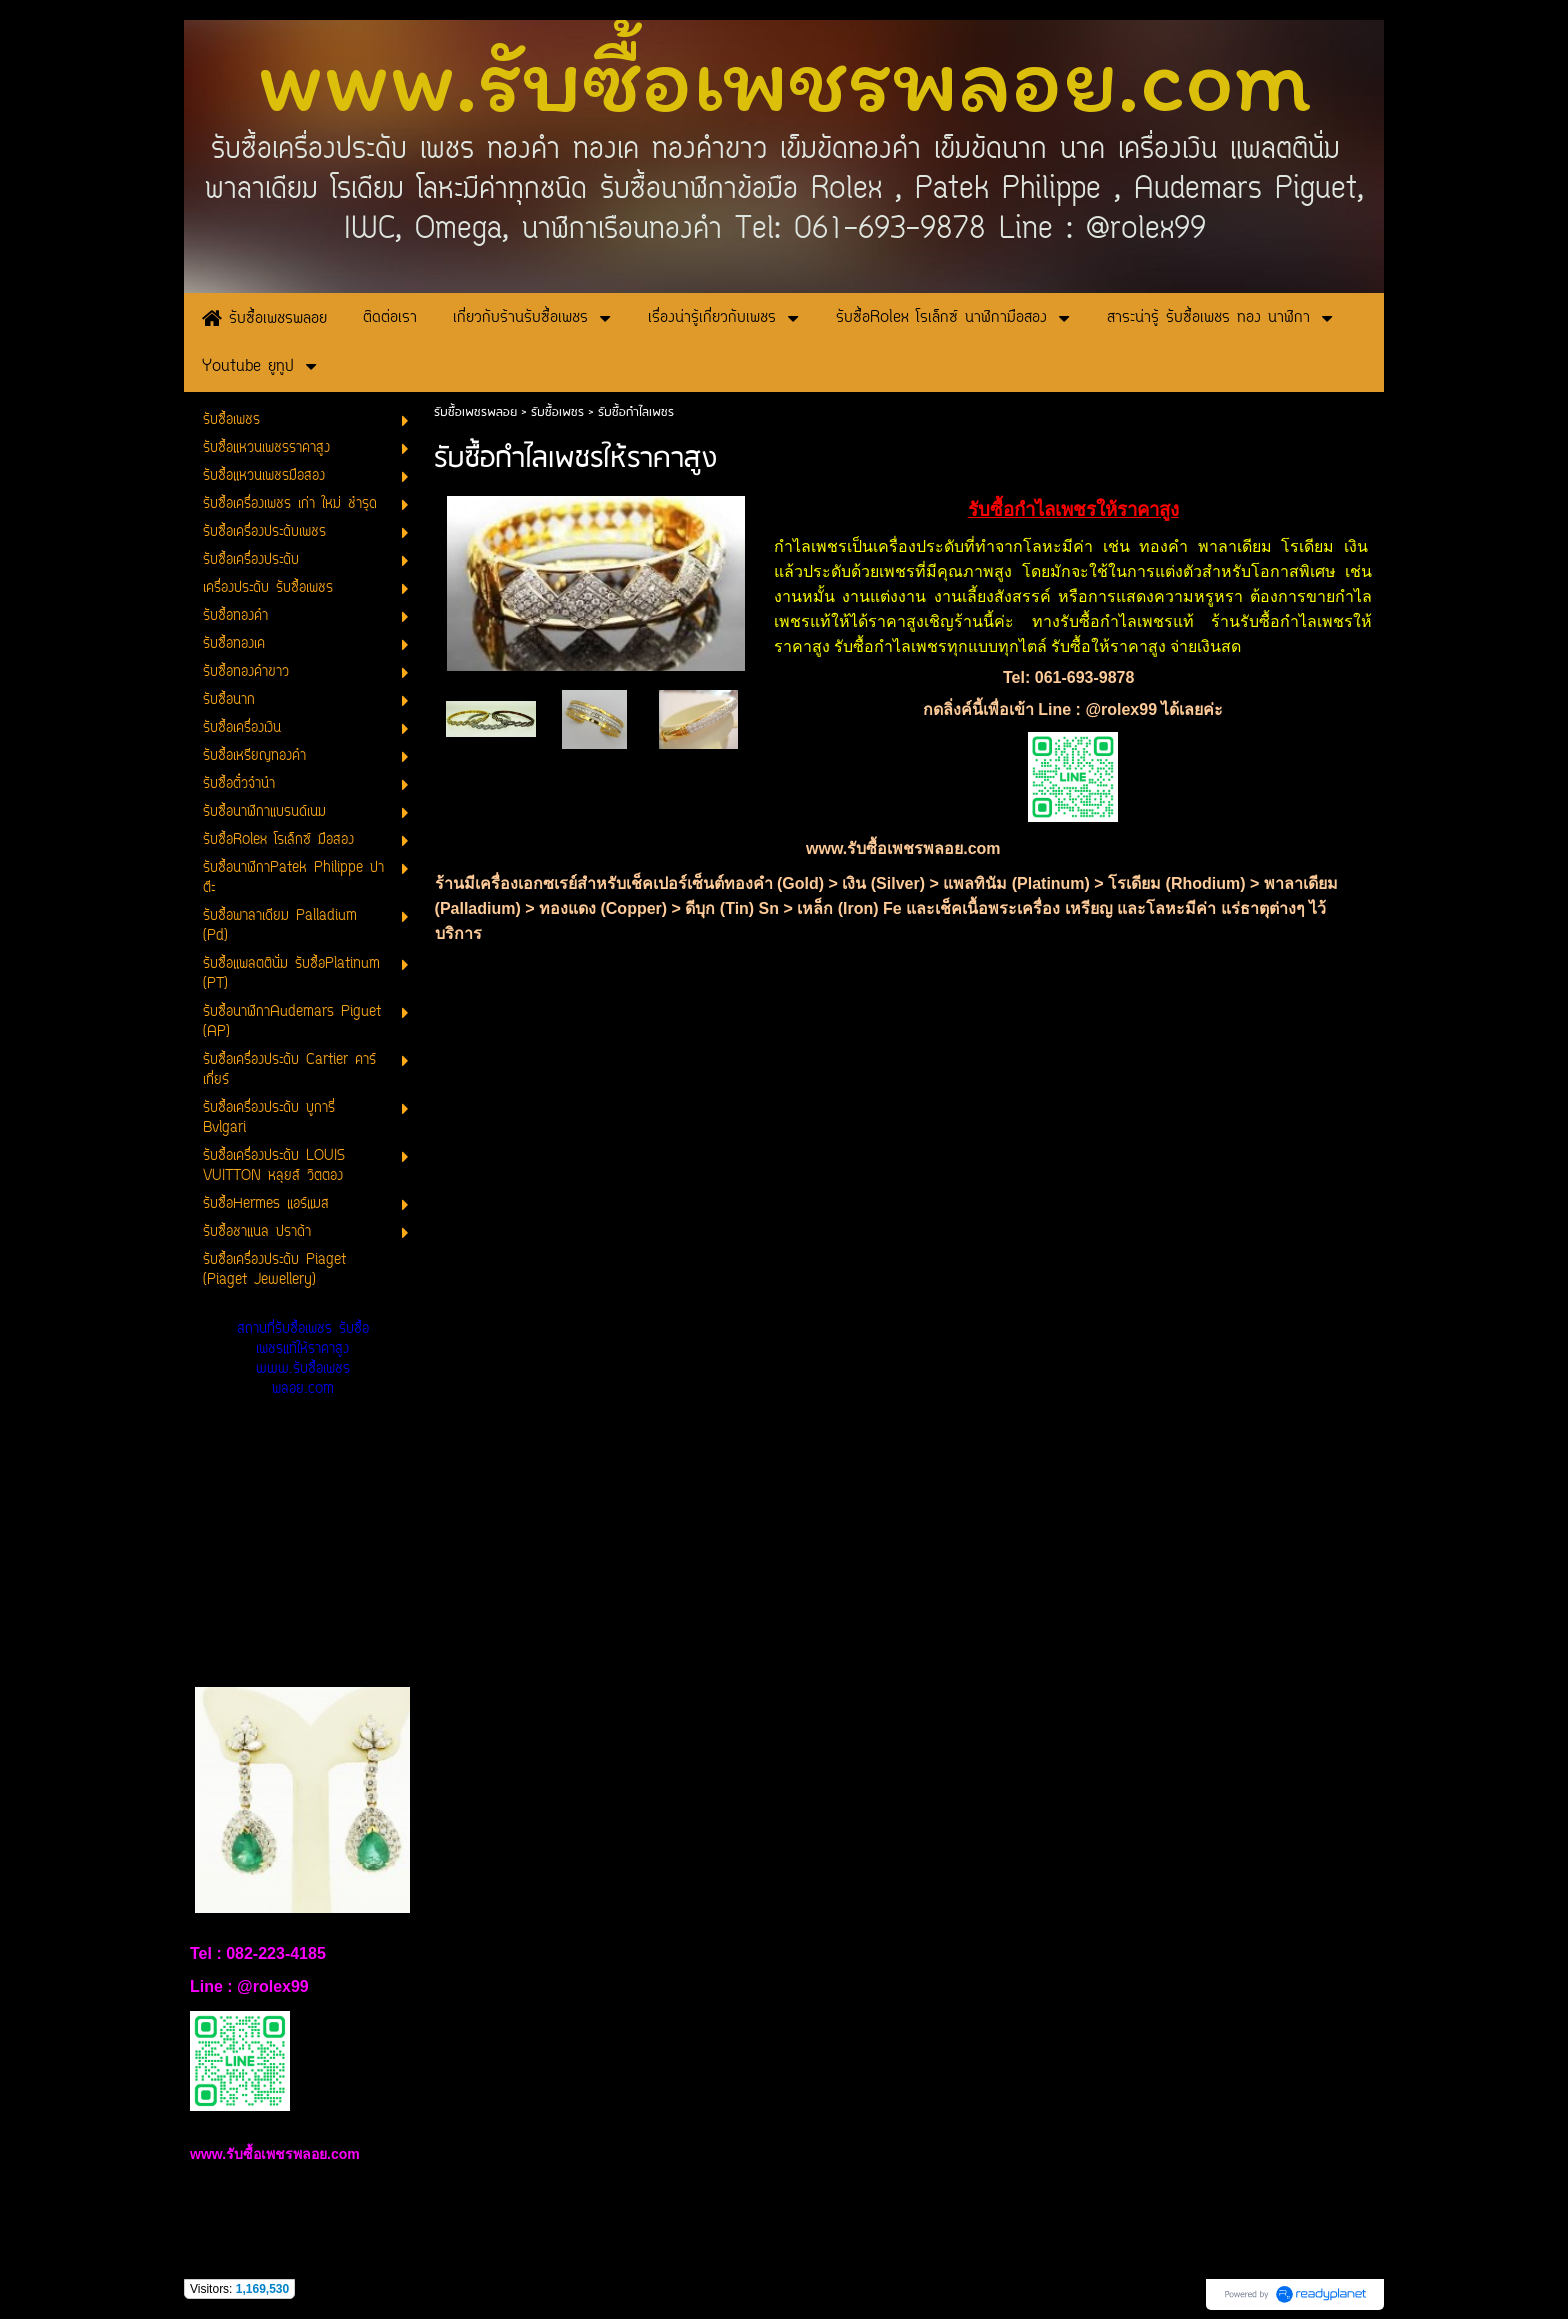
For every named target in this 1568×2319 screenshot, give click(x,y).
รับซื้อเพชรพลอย (475, 412)
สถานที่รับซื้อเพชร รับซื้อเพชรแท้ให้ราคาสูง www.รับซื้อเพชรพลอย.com (303, 1359)
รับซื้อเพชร (557, 412)
